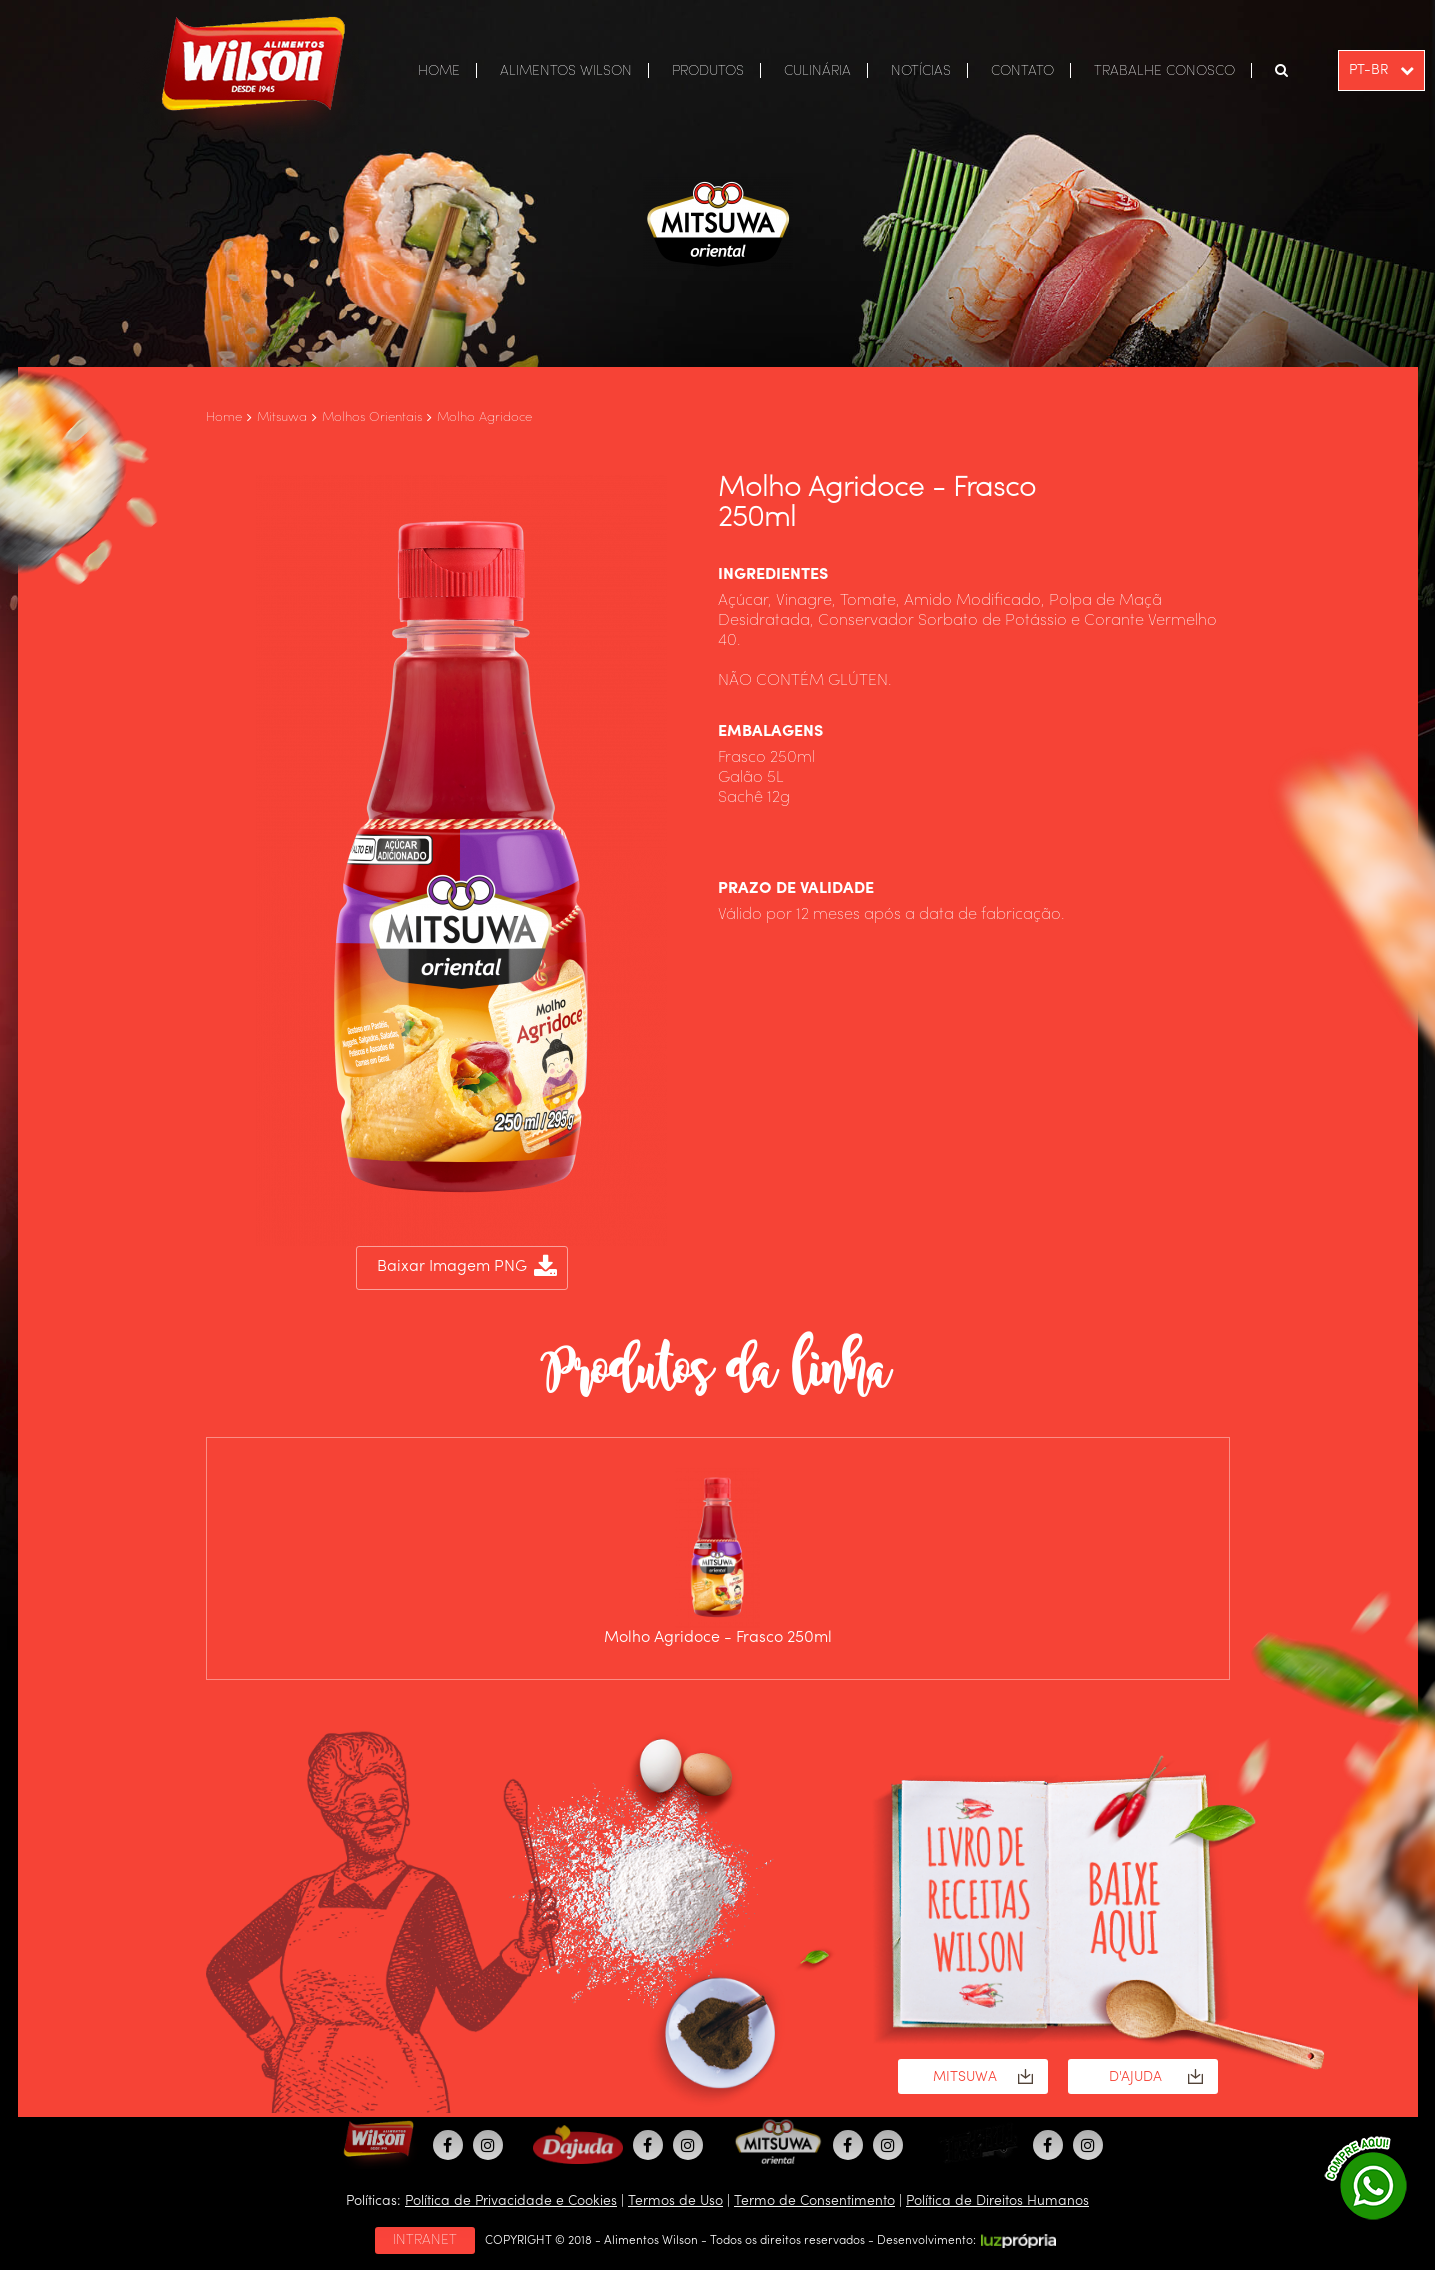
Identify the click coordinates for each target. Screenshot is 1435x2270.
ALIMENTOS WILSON (566, 71)
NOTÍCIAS (921, 71)
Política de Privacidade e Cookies (511, 2201)
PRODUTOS (708, 71)
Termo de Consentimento (814, 2201)
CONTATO (1022, 71)
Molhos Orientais (372, 417)
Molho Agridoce (484, 417)
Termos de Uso (675, 2201)
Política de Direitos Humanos (997, 2201)
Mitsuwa (282, 417)
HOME (439, 71)
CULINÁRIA (817, 71)
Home (224, 417)
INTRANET (425, 2240)
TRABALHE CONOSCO (1164, 71)
